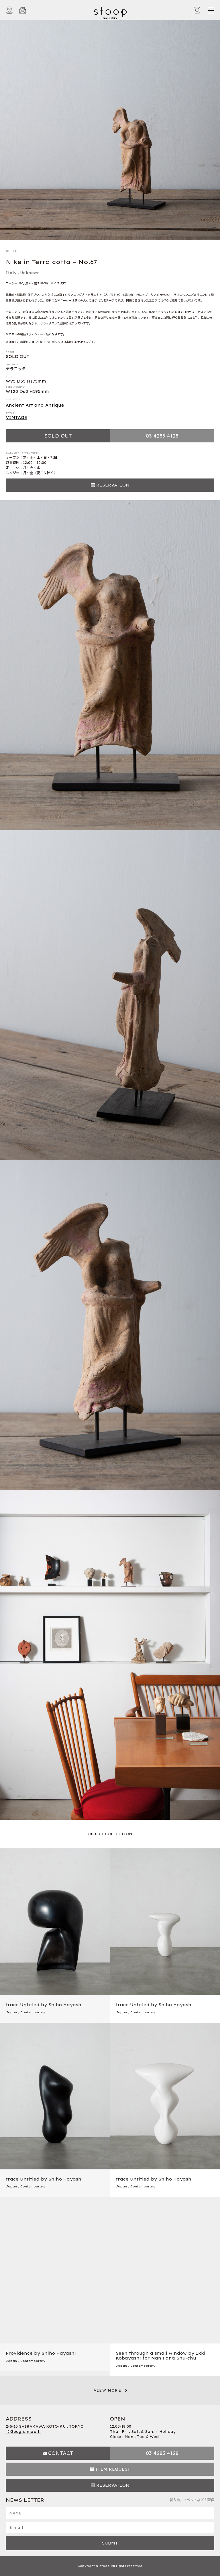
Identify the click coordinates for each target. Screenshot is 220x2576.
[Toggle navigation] (210, 10)
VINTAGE (16, 417)
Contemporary (32, 2012)
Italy (11, 273)
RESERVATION (112, 485)
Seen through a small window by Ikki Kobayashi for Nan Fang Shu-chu (160, 2356)
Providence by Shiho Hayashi (41, 2353)
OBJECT (12, 251)
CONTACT (60, 2453)
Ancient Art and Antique (35, 405)
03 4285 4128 (162, 436)
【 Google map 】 (23, 2431)
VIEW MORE (107, 2390)
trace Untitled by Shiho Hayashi (44, 2004)
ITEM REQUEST (112, 2469)
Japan (11, 2012)
